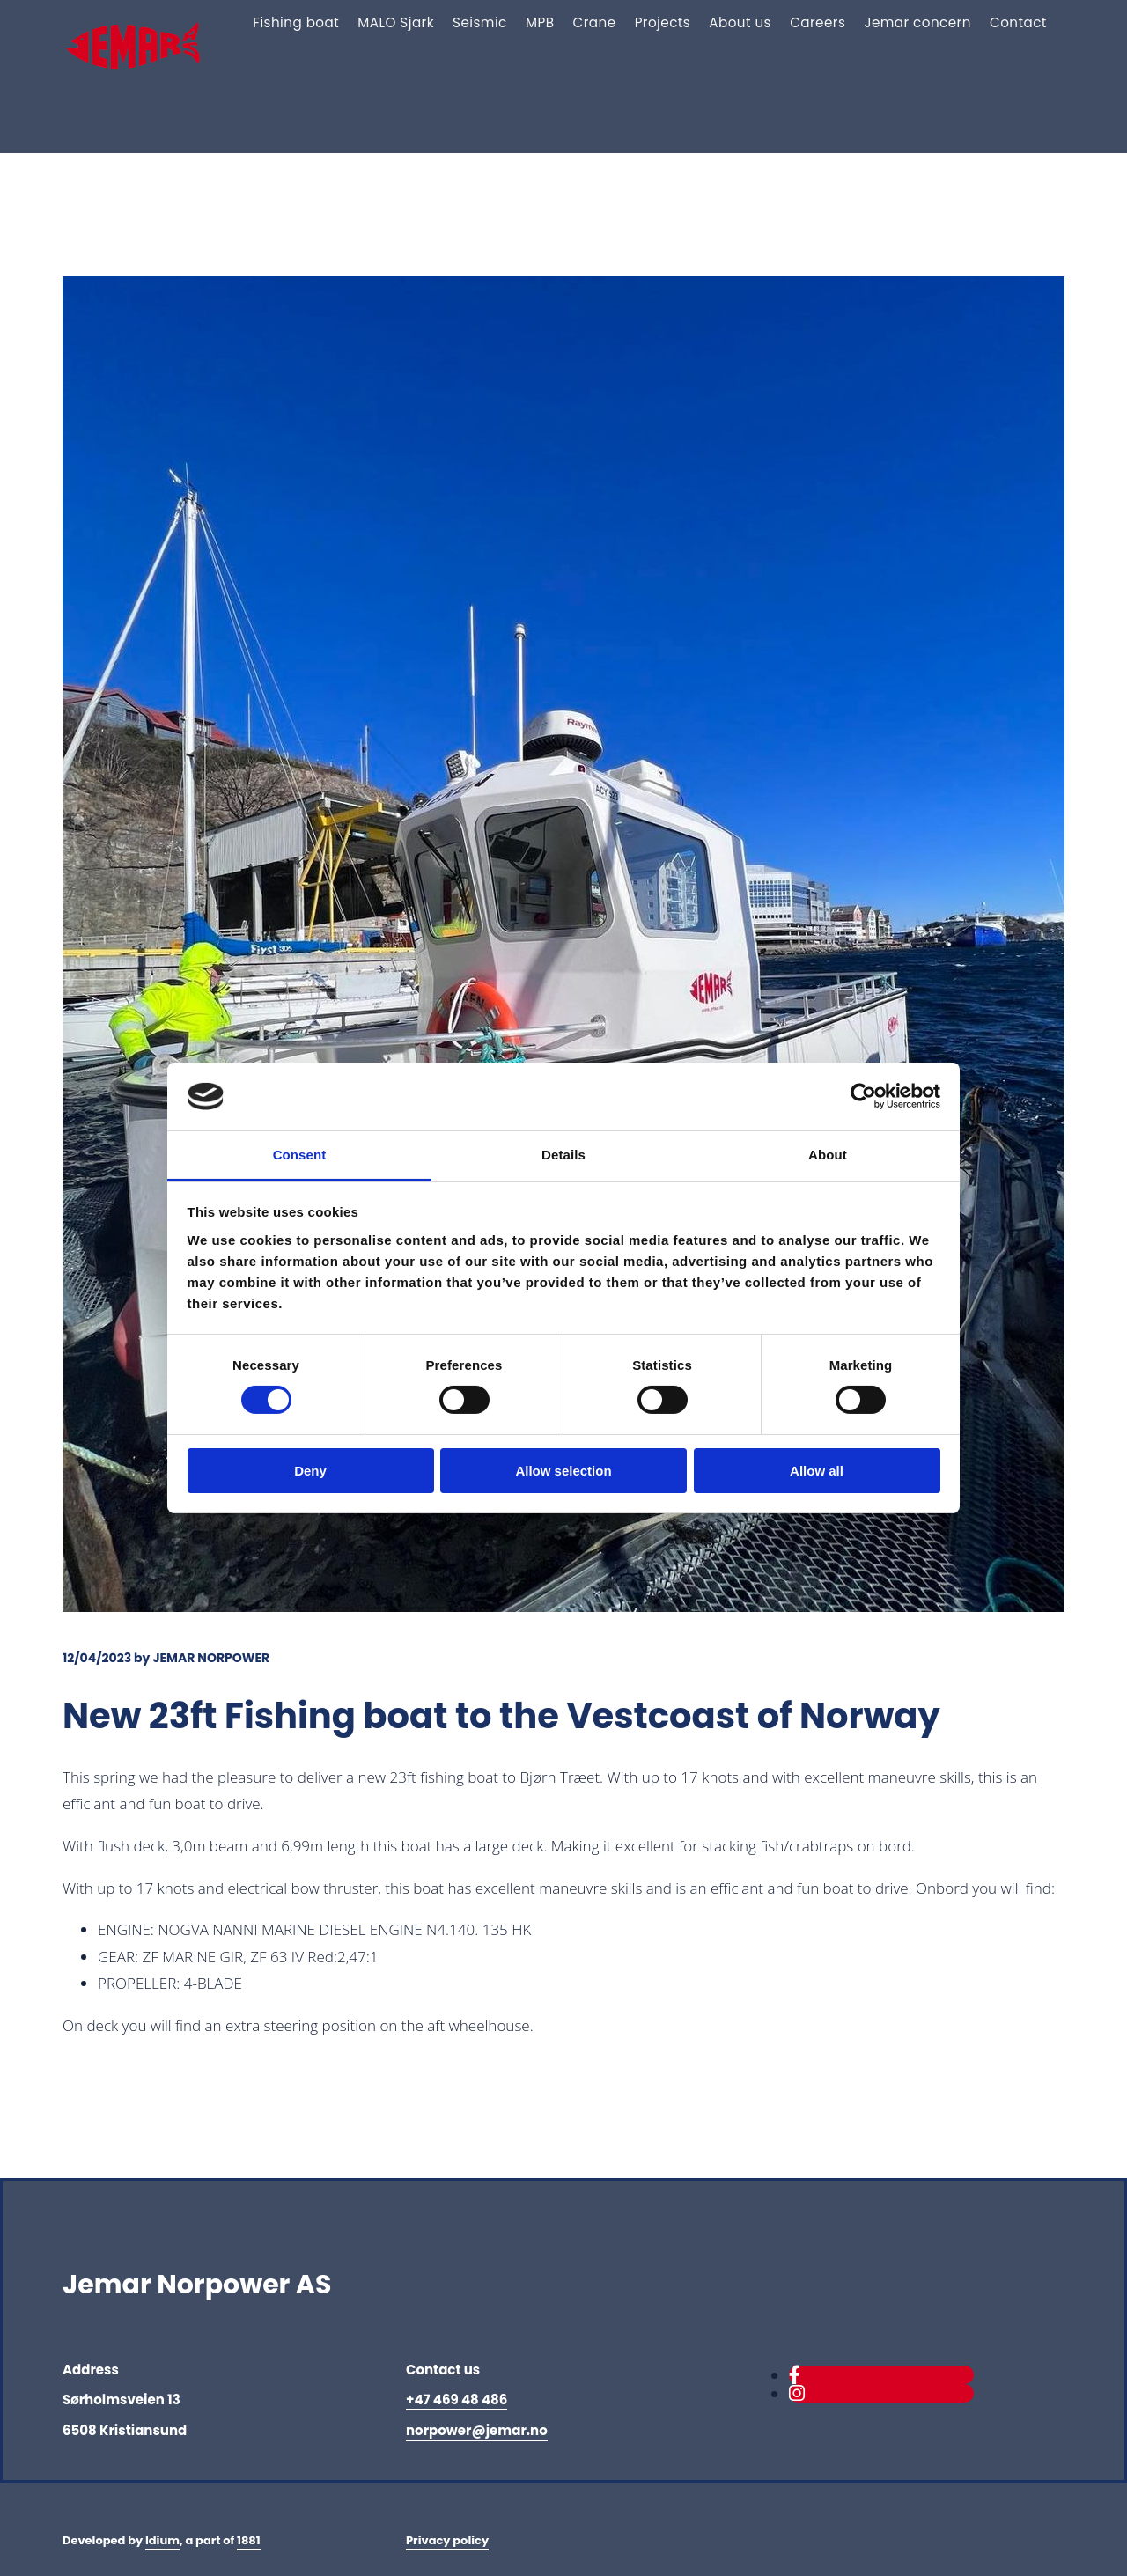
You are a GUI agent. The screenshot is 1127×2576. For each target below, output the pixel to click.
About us (746, 22)
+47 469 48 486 (456, 2399)
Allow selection (563, 1470)
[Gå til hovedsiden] (143, 88)
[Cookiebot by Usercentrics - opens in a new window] (863, 1096)
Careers (822, 22)
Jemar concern (920, 22)
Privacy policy (447, 2540)
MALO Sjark (409, 22)
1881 (249, 2540)
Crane (603, 22)
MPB (550, 22)
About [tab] (827, 1154)
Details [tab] (563, 1154)
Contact (1019, 22)
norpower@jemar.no (477, 2430)
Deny (310, 1470)
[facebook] (794, 2375)
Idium (162, 2540)
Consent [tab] (300, 1154)
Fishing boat (311, 22)
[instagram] (797, 2393)
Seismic (492, 22)
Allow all (816, 1470)
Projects (669, 22)
